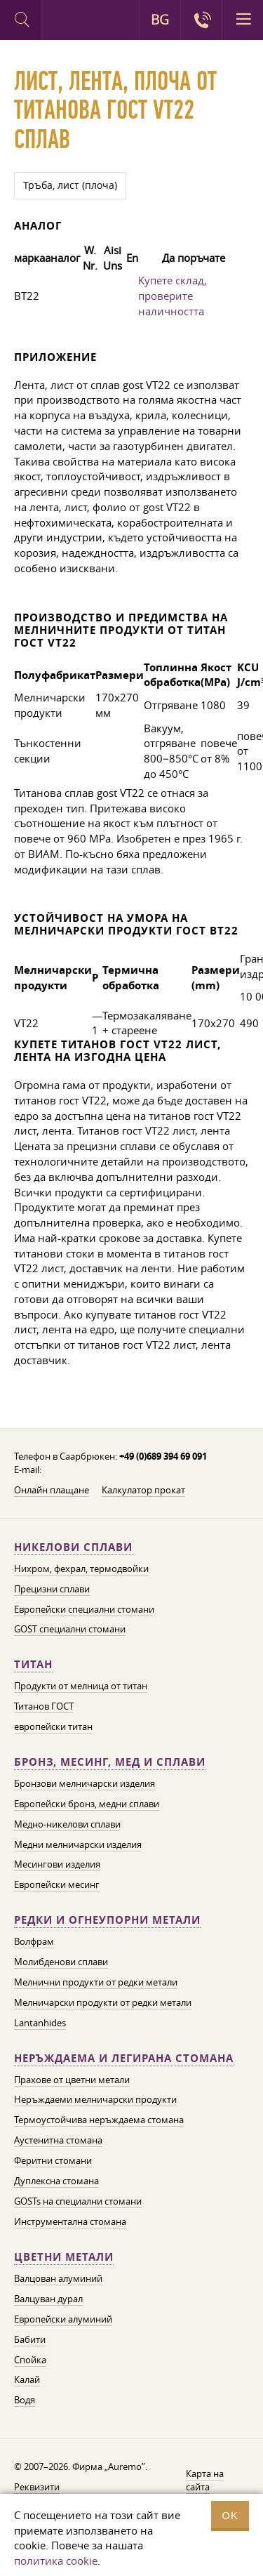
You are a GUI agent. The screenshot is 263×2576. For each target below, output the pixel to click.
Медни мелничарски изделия (78, 1844)
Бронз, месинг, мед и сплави (109, 1762)
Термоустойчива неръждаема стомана (99, 2119)
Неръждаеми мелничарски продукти (95, 2099)
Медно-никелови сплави (67, 1824)
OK (230, 2515)
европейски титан (53, 1726)
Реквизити (37, 2487)
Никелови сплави (73, 1547)
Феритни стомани (53, 2160)
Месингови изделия (57, 1864)
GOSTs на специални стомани (78, 2201)
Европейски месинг (57, 1884)
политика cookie (55, 2561)
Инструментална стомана (70, 2221)
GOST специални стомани (70, 1629)
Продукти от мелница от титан (80, 1685)
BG (160, 20)
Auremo (61, 21)
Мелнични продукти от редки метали (95, 1982)
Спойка (30, 2359)
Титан (33, 1664)
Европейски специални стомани (84, 1609)
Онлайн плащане (51, 1490)
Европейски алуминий (63, 2319)
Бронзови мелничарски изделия (84, 1783)
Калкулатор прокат (143, 1490)
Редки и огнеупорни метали (107, 1920)
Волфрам (34, 1941)
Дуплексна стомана (56, 2180)
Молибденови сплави (61, 1961)
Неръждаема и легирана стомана (124, 2058)
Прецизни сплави (52, 1589)
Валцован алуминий (58, 2278)
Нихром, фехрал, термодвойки (81, 1568)
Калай (27, 2379)
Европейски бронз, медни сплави (86, 1803)
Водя (24, 2399)
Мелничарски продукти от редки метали (102, 2002)
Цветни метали (64, 2257)
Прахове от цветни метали (72, 2079)
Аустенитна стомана (58, 2140)
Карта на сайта (205, 2480)
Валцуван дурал (48, 2298)
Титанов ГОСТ (44, 1706)
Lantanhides (40, 2022)
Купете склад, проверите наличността (172, 295)
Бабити (30, 2339)
